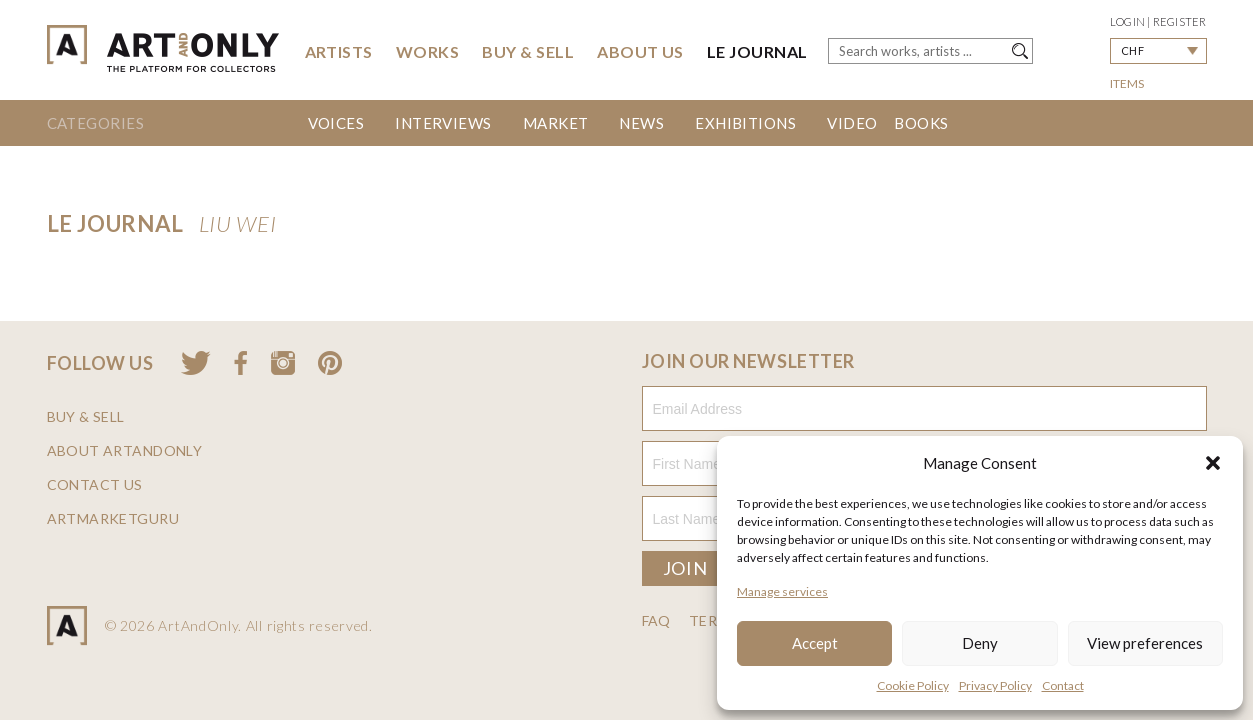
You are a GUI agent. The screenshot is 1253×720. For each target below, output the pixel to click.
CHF (1132, 50)
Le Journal (757, 51)
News (641, 123)
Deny (980, 643)
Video (852, 123)
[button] (1213, 463)
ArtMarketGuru (113, 519)
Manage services (782, 591)
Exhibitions (745, 123)
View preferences (1145, 643)
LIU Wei (238, 223)
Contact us (95, 485)
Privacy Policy (995, 685)
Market (556, 123)
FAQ (656, 621)
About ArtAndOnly (125, 451)
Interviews (443, 123)
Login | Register (1158, 21)
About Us (640, 51)
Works (427, 51)
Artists (339, 51)
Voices (336, 123)
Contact (1063, 685)
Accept (815, 643)
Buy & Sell (528, 51)
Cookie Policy (913, 685)
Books (921, 123)
